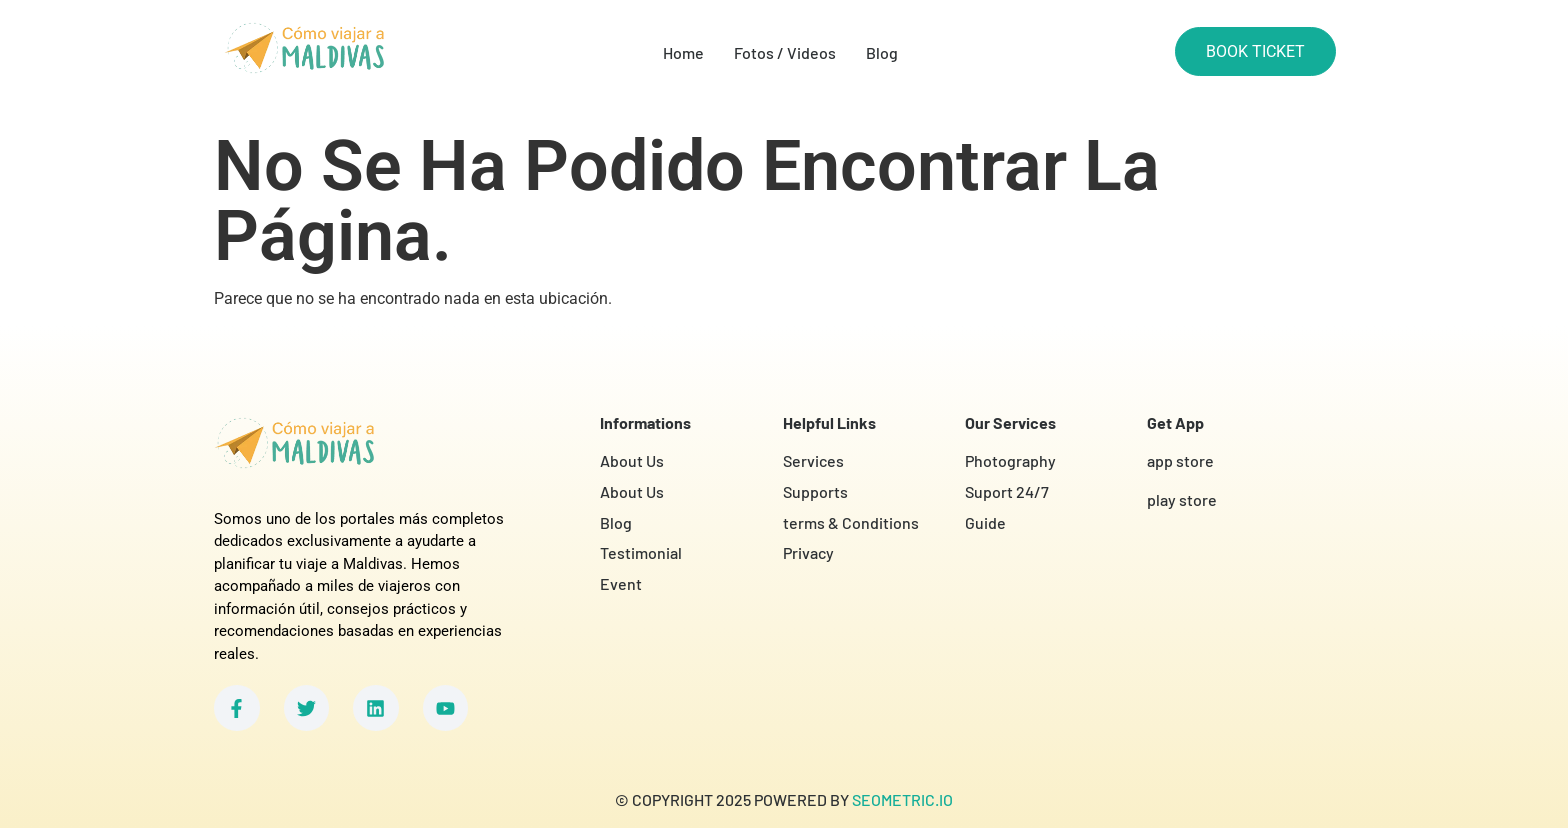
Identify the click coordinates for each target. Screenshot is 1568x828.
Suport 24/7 (1007, 491)
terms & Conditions (851, 522)
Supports (815, 491)
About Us (632, 460)
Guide (985, 522)
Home (683, 52)
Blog (882, 52)
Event (621, 583)
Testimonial (641, 552)
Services (813, 460)
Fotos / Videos (785, 52)
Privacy (808, 552)
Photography (1010, 460)
